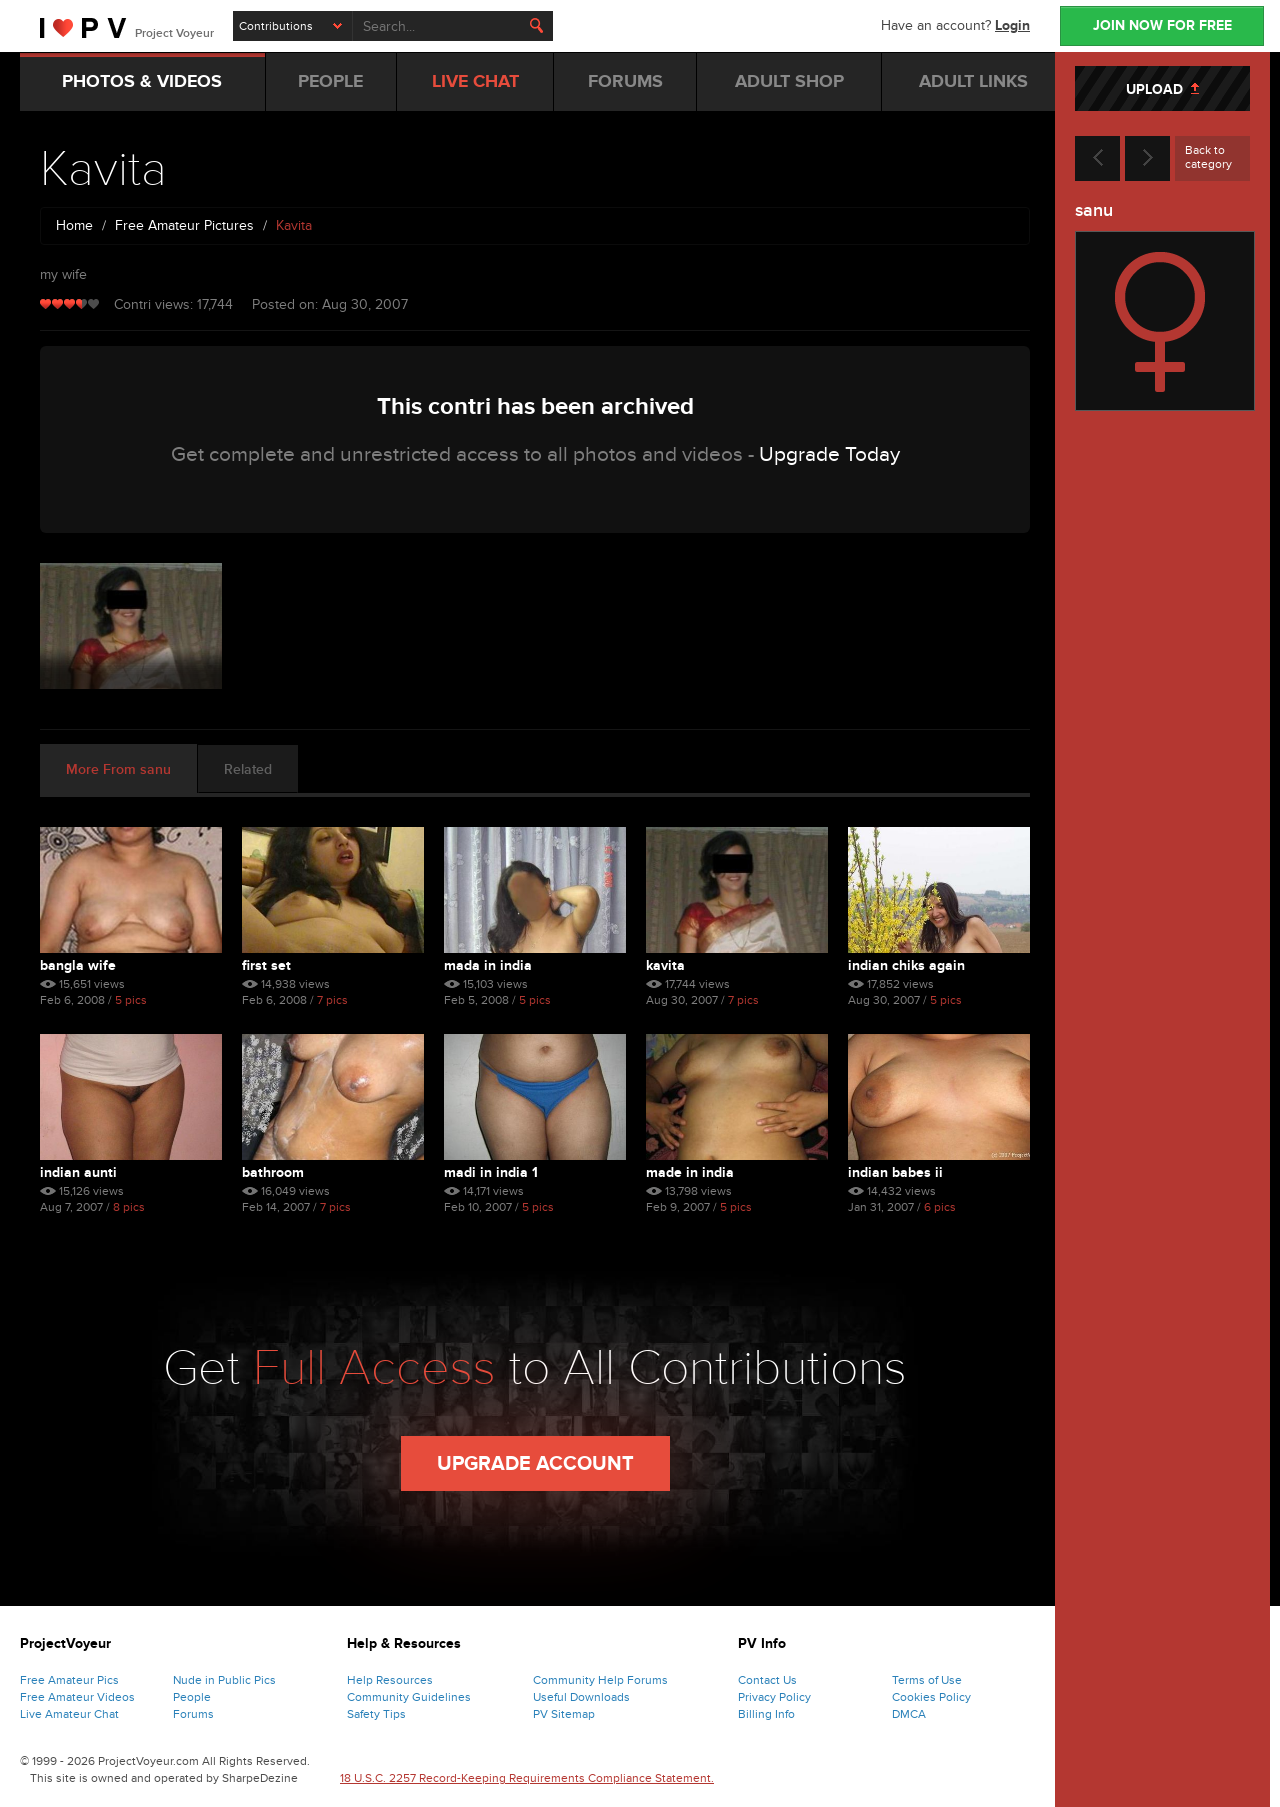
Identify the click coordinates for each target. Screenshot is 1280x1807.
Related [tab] (248, 769)
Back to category (1208, 157)
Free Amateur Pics (69, 1680)
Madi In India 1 (491, 1172)
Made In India (690, 1172)
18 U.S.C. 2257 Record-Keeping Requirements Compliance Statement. (527, 1778)
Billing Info (766, 1714)
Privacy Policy (774, 1697)
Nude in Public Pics (224, 1680)
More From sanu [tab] (118, 769)
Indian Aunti (78, 1172)
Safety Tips (376, 1714)
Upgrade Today (829, 454)
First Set (266, 965)
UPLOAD (1162, 89)
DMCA (909, 1714)
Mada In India (488, 965)
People (192, 1697)
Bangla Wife (78, 965)
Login (1012, 25)
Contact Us (767, 1680)
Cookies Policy (931, 1697)
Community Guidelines (409, 1697)
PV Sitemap (564, 1714)
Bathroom (273, 1172)
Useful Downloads (581, 1697)
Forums (193, 1714)
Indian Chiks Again (906, 965)
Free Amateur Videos (77, 1697)
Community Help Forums (600, 1680)
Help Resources (390, 1680)
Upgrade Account (535, 1464)
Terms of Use (927, 1680)
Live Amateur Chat (69, 1714)
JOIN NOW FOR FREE (1162, 25)
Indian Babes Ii (895, 1172)
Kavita (665, 965)
